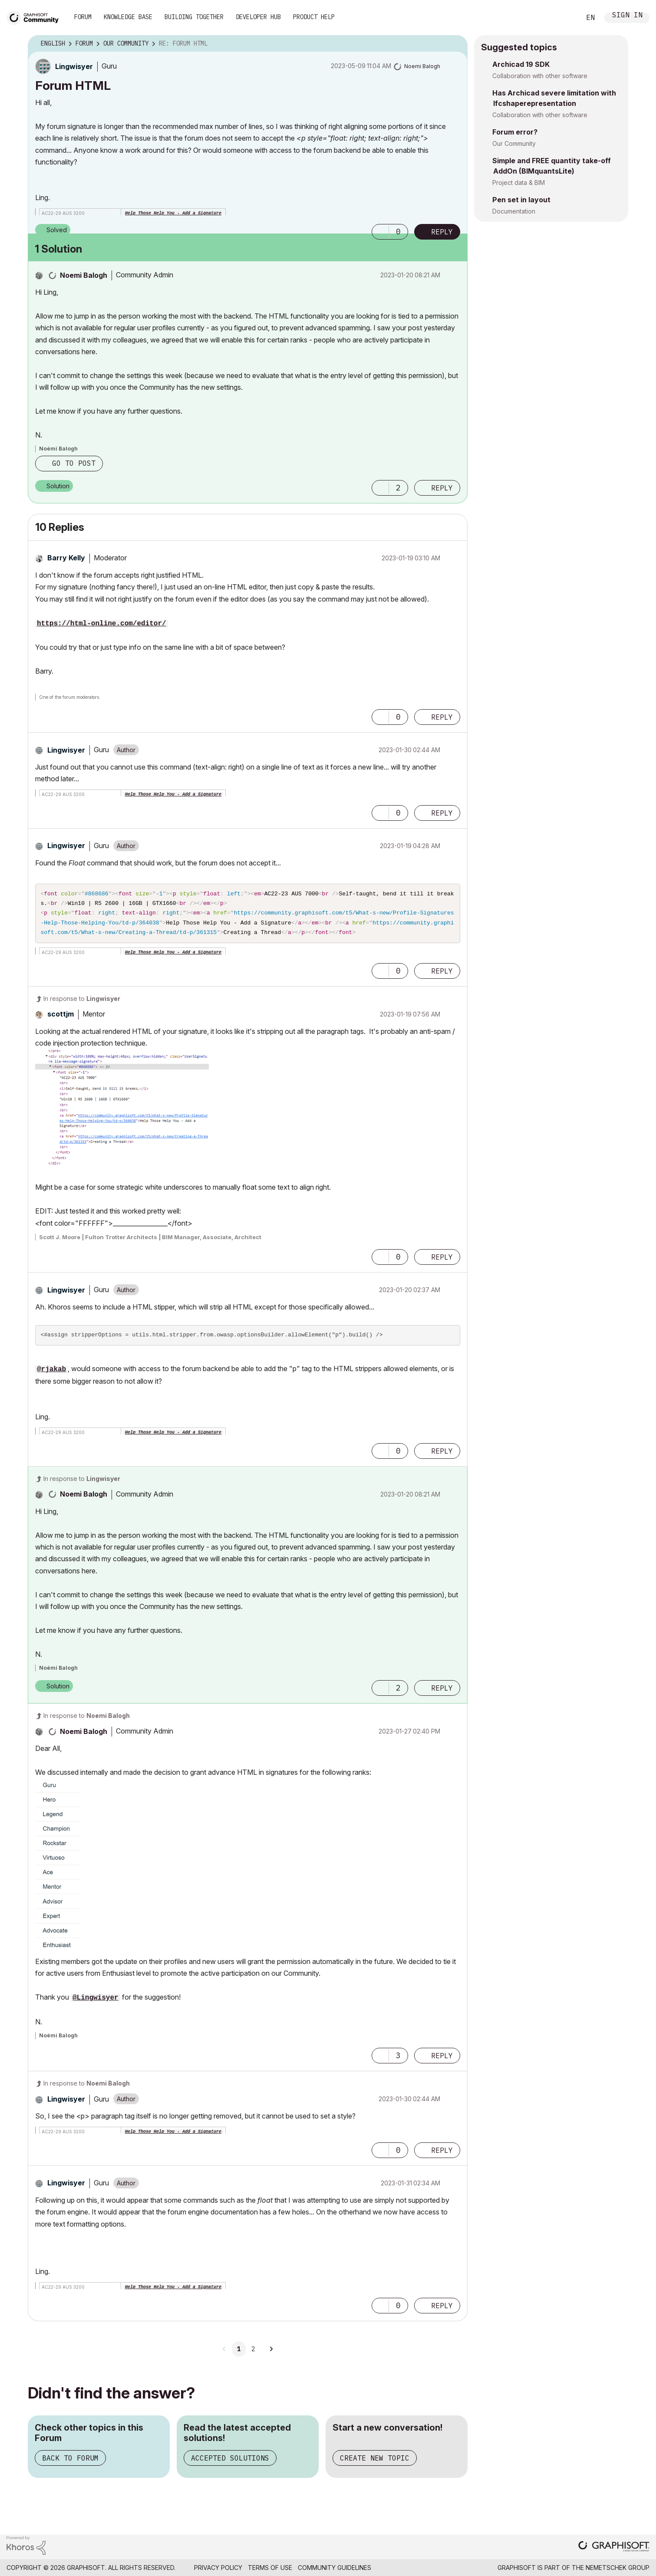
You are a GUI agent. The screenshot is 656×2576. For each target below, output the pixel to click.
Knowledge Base (128, 17)
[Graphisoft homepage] (613, 2551)
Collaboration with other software (539, 75)
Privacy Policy (218, 2572)
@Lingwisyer (96, 2002)
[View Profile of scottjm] (60, 1018)
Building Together (194, 17)
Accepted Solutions (230, 2462)
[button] (380, 231)
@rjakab (51, 1374)
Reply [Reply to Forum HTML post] (442, 231)
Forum (83, 17)
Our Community (514, 143)
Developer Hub (258, 17)
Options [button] (455, 44)
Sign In (627, 16)
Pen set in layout (521, 199)
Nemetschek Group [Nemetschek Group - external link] (617, 2572)
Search (564, 17)
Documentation (513, 211)
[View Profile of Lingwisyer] (74, 66)
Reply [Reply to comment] (442, 488)
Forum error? (514, 132)
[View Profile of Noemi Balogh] (422, 66)
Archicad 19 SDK (521, 64)
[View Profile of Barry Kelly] (66, 557)
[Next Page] (271, 2353)
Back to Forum (70, 2462)
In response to (81, 1003)
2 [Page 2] (253, 2353)
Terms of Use (270, 2572)
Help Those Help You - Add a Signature (173, 213)
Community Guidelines (334, 2572)
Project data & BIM (518, 182)
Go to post (74, 463)
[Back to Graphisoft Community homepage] (36, 16)
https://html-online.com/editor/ (101, 624)
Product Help (314, 17)
